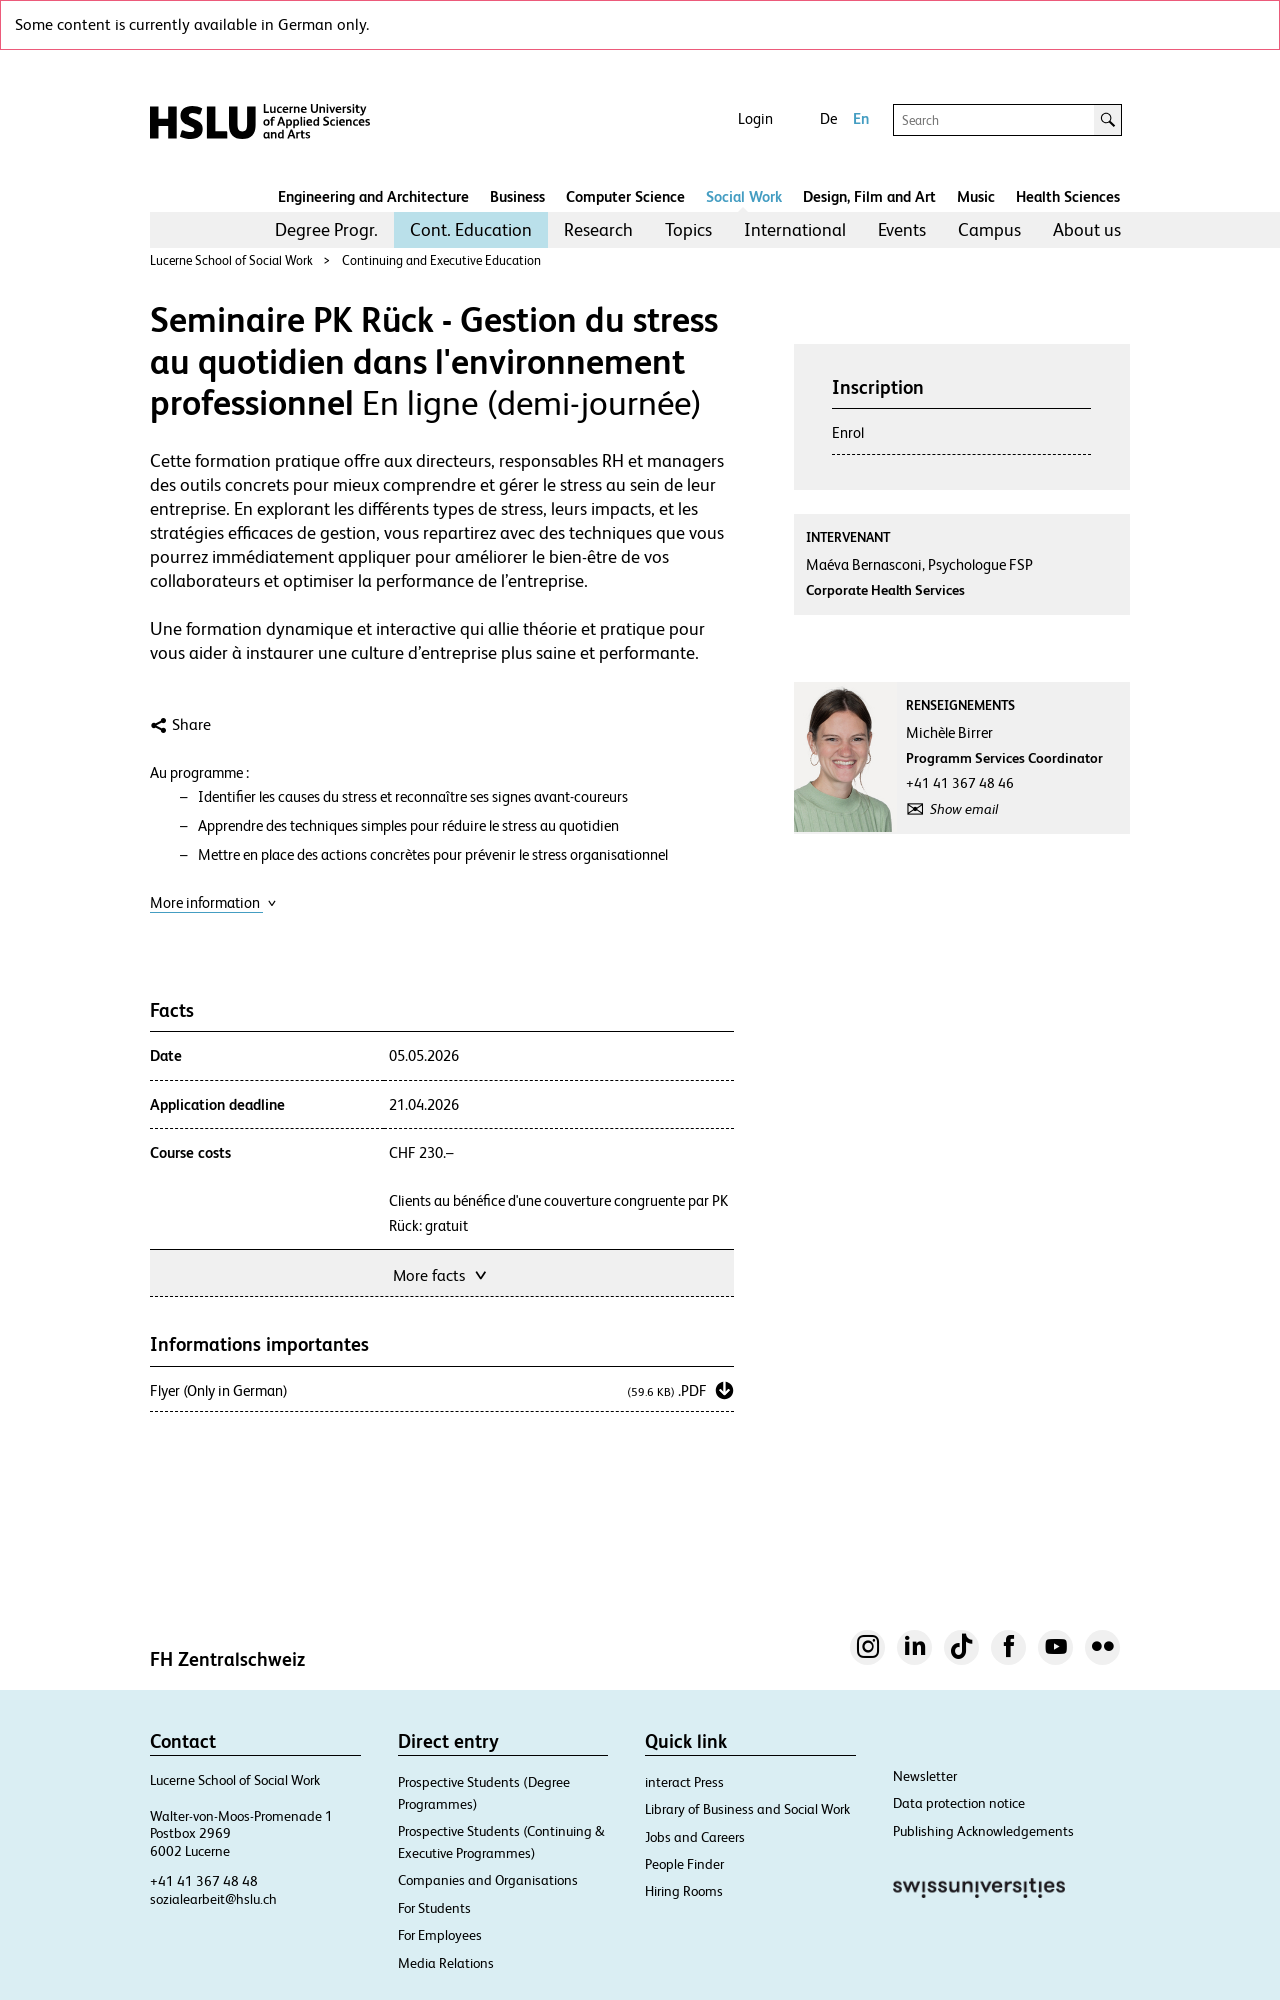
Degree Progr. (326, 229)
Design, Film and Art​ (869, 196)
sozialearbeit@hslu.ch (213, 1899)
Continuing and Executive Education (441, 260)
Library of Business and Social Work (747, 1809)
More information (213, 902)
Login (755, 118)
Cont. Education (471, 229)
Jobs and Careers (695, 1837)
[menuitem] (326, 230)
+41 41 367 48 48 (204, 1881)
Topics (688, 229)
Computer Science (625, 196)
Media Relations (446, 1963)
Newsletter (925, 1776)
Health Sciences (1068, 196)
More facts (441, 1273)
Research (598, 229)
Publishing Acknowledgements (983, 1831)
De (828, 118)
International (795, 229)
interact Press (684, 1782)
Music (976, 196)
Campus (989, 229)
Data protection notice (959, 1803)
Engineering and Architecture (373, 196)
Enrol (848, 432)
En (861, 118)
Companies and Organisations (488, 1880)
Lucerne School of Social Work (231, 260)
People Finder (684, 1864)
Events (902, 229)
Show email (964, 809)
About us (1087, 229)
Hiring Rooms (684, 1891)
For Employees (440, 1935)
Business (517, 196)
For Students (434, 1908)
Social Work (744, 196)
